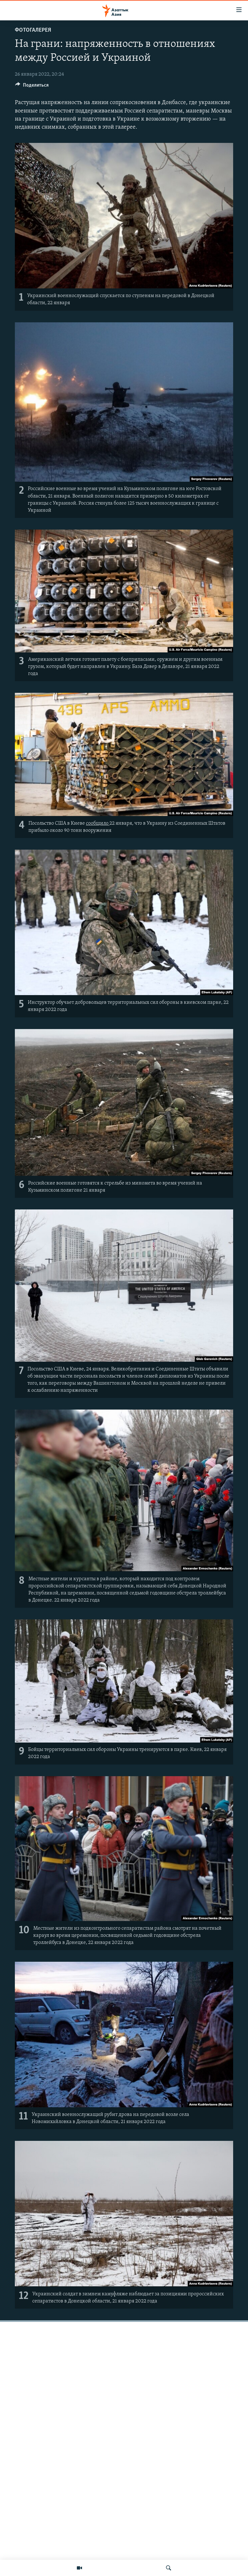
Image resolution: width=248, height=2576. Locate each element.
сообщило (97, 823)
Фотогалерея (33, 30)
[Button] (32, 86)
